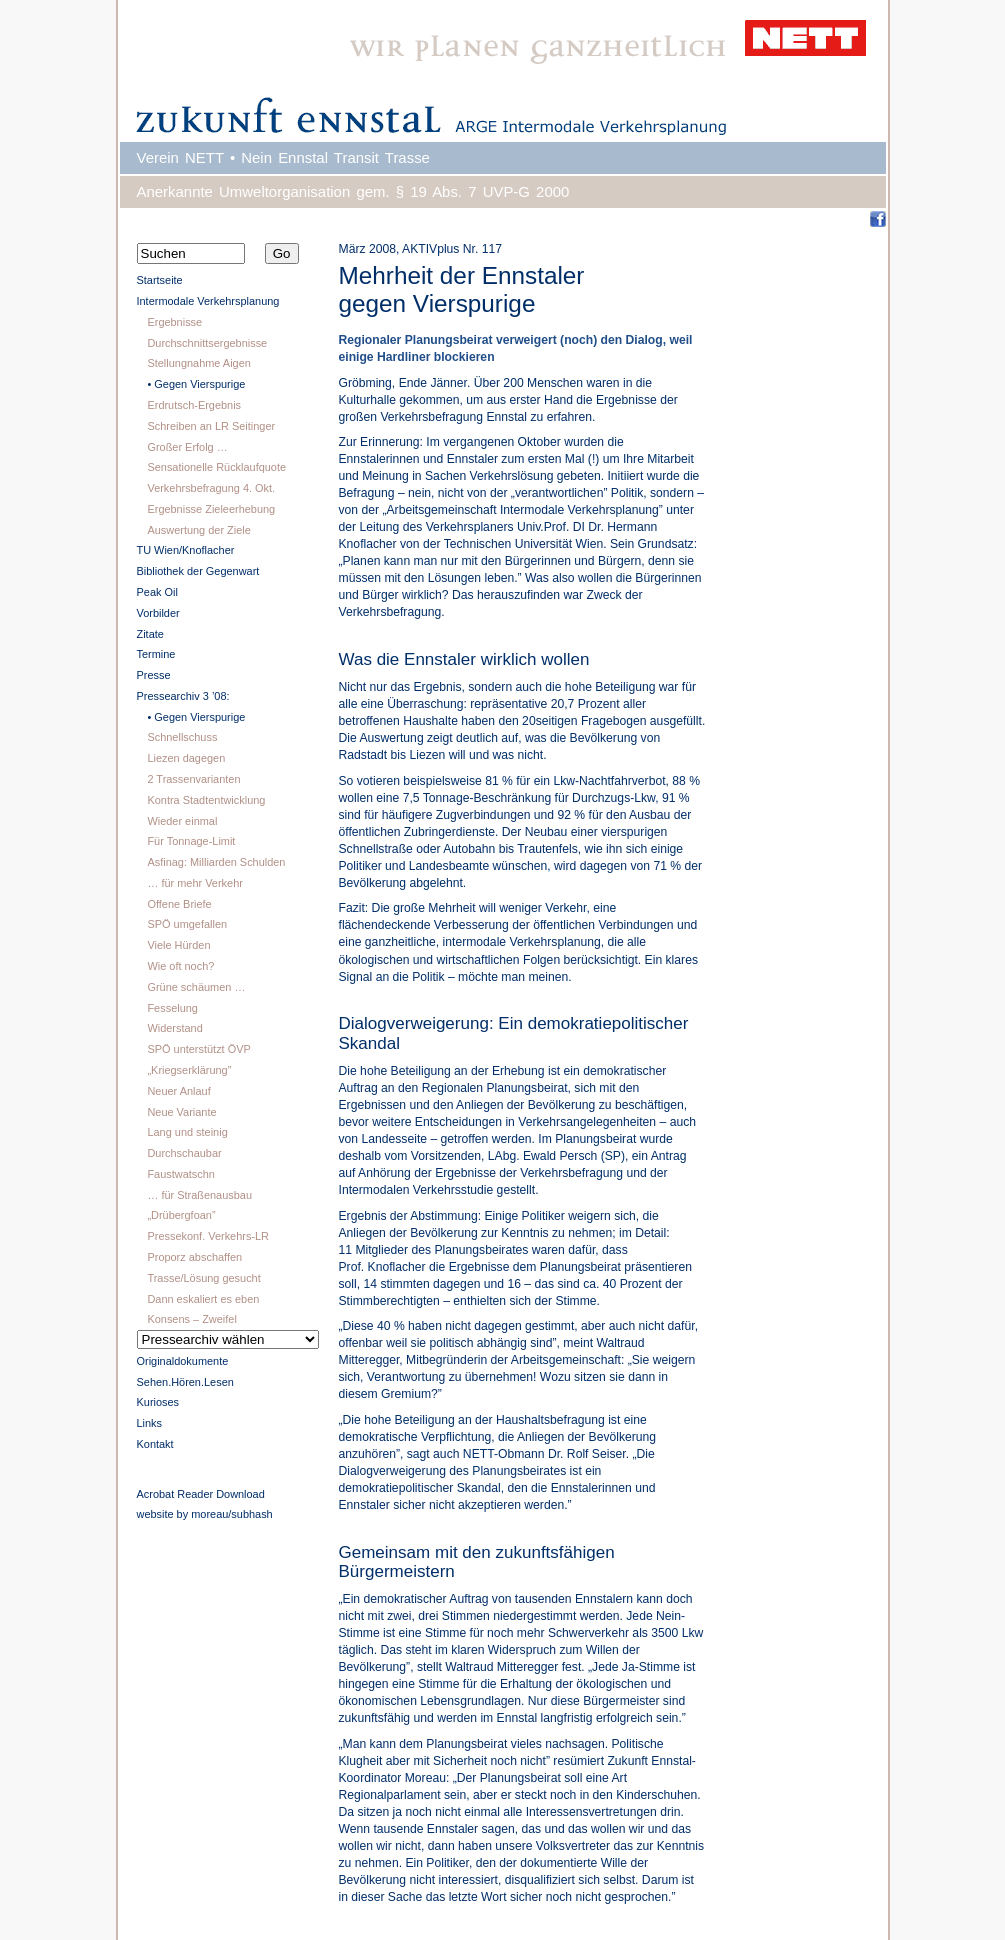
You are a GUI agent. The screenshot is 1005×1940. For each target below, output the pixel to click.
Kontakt (155, 1444)
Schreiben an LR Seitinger (211, 426)
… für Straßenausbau (199, 1195)
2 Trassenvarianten (193, 779)
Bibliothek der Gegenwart (198, 571)
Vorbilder (158, 613)
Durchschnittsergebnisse (207, 343)
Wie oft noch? (180, 966)
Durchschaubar (184, 1153)
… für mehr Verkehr (194, 883)
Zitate (150, 634)
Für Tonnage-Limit (191, 841)
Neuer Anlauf (178, 1091)
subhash (251, 1514)
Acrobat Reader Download (201, 1494)
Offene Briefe (179, 904)
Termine (156, 654)
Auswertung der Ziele (198, 530)
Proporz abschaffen (194, 1257)
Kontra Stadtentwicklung (206, 800)
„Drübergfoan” (181, 1215)
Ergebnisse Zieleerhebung (211, 509)
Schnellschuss (182, 737)
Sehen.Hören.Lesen (185, 1382)
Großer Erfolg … (187, 447)
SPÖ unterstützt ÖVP (198, 1049)
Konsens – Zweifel (191, 1319)
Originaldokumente (183, 1361)
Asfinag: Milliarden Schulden (216, 862)
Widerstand (174, 1028)
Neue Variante (181, 1112)
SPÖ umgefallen (187, 924)
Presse (154, 675)
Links (150, 1423)
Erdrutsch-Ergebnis (194, 405)
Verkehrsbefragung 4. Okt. (211, 488)
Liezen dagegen (186, 758)
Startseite (160, 280)
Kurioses (158, 1402)
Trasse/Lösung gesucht (203, 1278)
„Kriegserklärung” (189, 1070)
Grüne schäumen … (196, 987)
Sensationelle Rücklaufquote (216, 467)
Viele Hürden (178, 945)
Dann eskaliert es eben (203, 1299)
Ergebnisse (174, 322)
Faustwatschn (180, 1174)
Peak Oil (157, 592)
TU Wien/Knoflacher (186, 550)
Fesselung (172, 1008)
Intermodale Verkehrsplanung (208, 301)
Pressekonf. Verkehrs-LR (208, 1236)
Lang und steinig (187, 1132)
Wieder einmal (182, 821)
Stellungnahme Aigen (198, 363)
